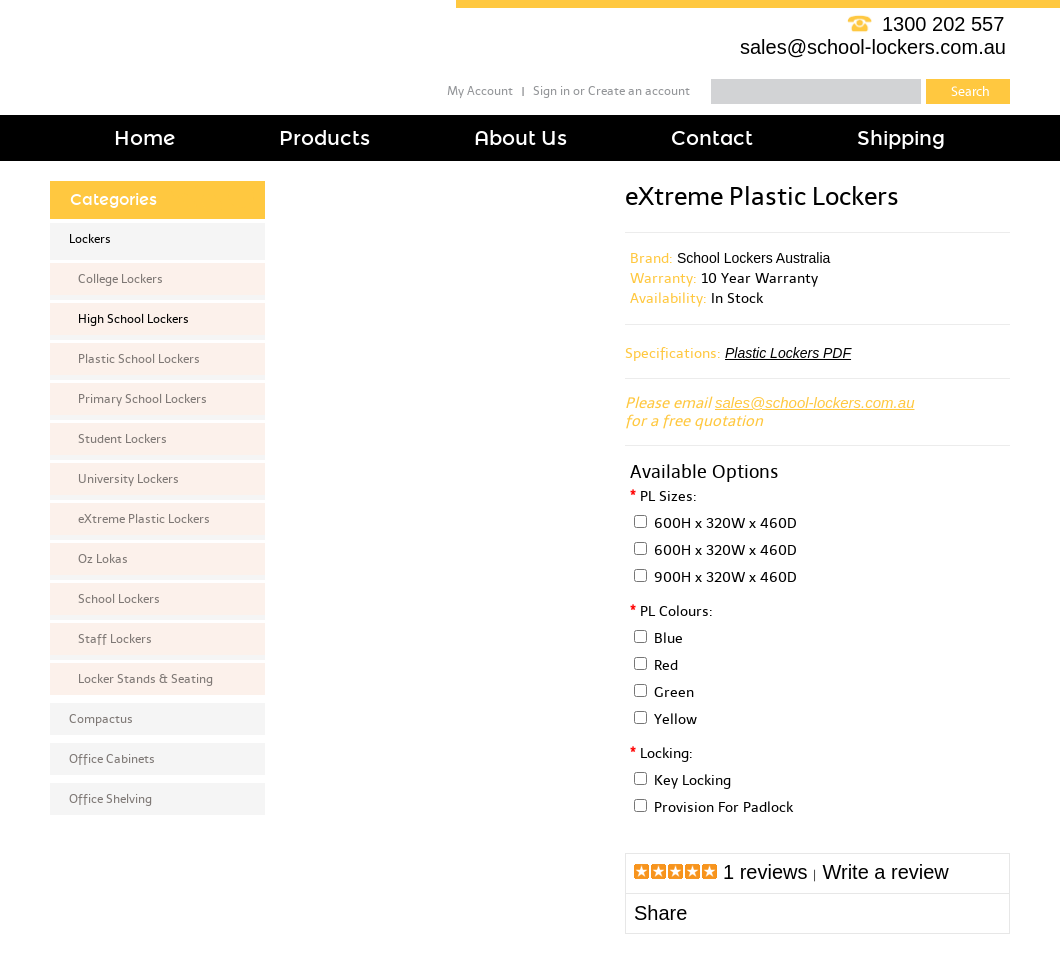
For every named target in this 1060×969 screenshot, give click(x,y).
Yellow (675, 719)
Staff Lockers (115, 639)
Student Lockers (122, 439)
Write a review (885, 872)
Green (674, 692)
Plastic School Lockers (139, 359)
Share (660, 913)
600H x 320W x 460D (725, 523)
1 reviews (765, 872)
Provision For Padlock (723, 807)
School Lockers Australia (753, 258)
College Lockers (120, 279)
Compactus (101, 719)
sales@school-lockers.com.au (873, 47)
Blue (668, 638)
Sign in (551, 91)
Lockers (90, 239)
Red (666, 665)
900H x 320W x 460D (725, 577)
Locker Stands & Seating (145, 679)
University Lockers (128, 479)
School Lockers (119, 599)
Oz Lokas (103, 559)
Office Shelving (110, 799)
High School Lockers (133, 319)
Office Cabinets (112, 759)
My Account (480, 91)
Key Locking (692, 780)
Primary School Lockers (142, 399)
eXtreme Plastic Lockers (144, 519)
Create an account (639, 91)
